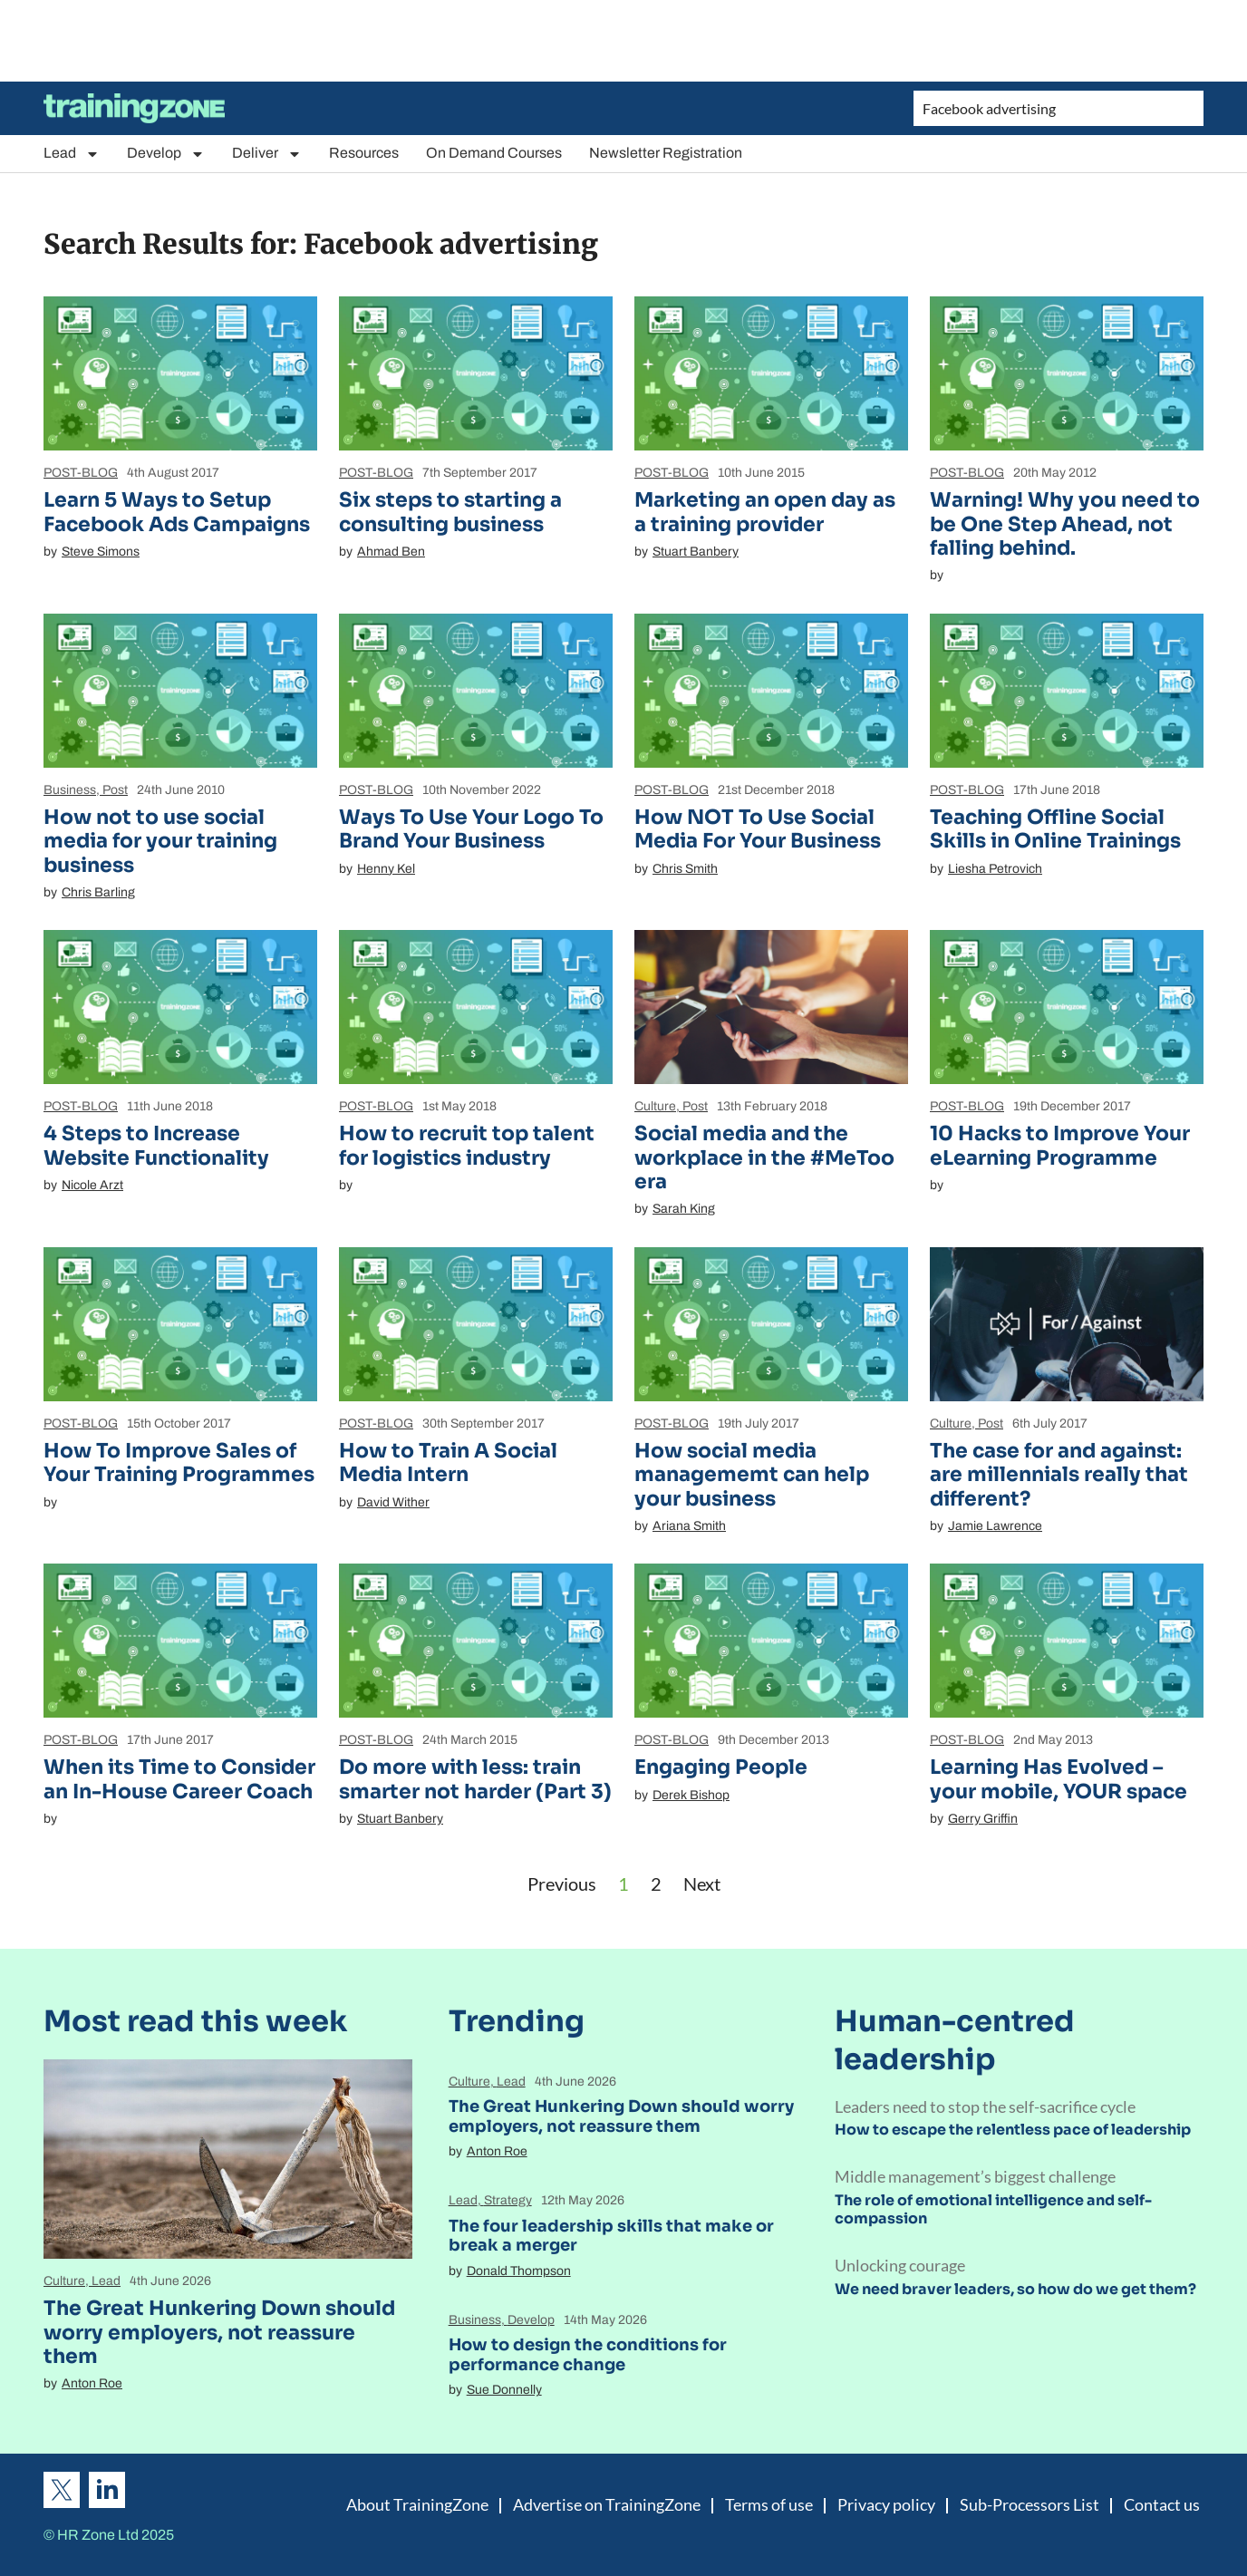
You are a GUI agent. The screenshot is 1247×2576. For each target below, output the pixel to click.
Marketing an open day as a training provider (764, 512)
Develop (166, 153)
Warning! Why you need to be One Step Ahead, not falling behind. (1065, 524)
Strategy (508, 2200)
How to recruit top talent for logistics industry (466, 1145)
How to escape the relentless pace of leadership (1013, 2129)
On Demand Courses (494, 152)
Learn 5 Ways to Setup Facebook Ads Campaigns (177, 512)
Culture (655, 1106)
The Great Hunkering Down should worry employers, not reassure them (219, 2332)
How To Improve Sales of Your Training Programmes (179, 1462)
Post (115, 790)
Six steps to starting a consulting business (450, 512)
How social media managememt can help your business (751, 1474)
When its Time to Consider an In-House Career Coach (179, 1779)
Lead (72, 153)
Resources (364, 152)
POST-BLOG (81, 472)
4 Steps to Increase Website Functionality (156, 1145)
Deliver (267, 153)
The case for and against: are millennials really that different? (1059, 1474)
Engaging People (720, 1767)
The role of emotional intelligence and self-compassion (993, 2210)
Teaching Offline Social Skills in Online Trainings (1055, 829)
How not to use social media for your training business (160, 841)
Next (701, 1883)
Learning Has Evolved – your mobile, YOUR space (1058, 1779)
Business (70, 790)
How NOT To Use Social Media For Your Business (757, 829)
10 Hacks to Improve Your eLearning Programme (1060, 1145)
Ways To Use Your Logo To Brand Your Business (471, 829)
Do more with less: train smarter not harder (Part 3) (475, 1779)
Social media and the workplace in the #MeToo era (764, 1157)
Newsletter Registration (665, 152)
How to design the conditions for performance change (588, 2355)
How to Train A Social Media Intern (448, 1462)
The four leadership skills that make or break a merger (611, 2236)
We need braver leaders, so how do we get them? (1015, 2289)
